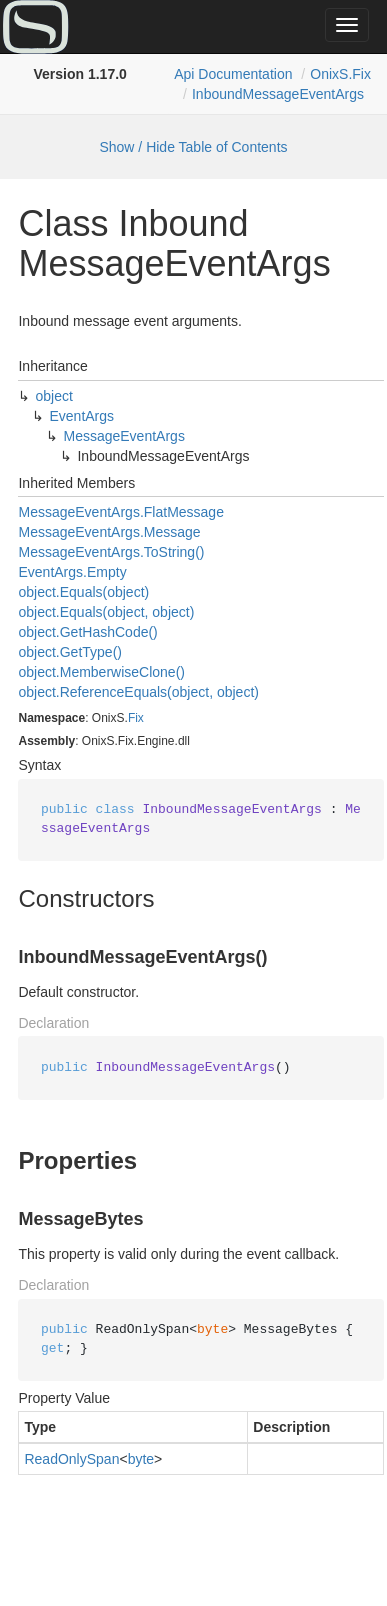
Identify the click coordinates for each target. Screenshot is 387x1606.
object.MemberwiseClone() (101, 672)
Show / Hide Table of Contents (193, 147)
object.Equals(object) (83, 592)
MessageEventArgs (123, 436)
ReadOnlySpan (71, 1459)
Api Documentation (233, 74)
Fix (136, 718)
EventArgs (81, 416)
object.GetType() (70, 652)
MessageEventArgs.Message (109, 532)
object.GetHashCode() (87, 632)
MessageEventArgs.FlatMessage (120, 512)
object (53, 396)
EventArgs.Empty (72, 572)
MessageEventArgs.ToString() (111, 552)
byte (141, 1459)
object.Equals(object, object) (106, 612)
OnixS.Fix (340, 74)
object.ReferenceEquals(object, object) (138, 692)
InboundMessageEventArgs (278, 94)
